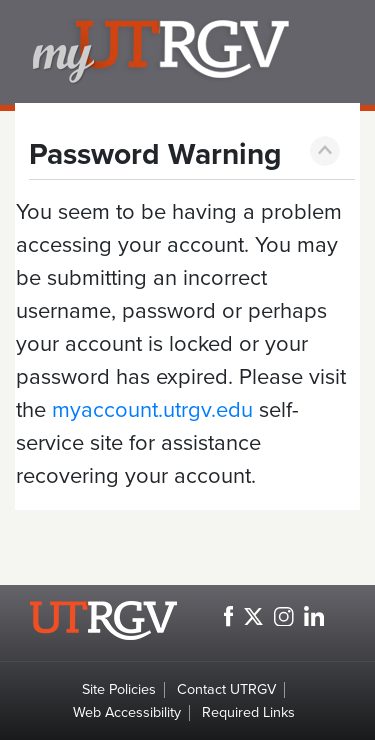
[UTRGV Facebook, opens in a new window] (228, 616)
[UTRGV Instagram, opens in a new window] (284, 616)
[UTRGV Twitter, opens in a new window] (253, 616)
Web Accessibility (127, 712)
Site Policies (119, 689)
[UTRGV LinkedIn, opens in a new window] (314, 616)
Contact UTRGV (226, 689)
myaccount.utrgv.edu (152, 410)
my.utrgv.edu (195, 52)
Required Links (248, 712)
